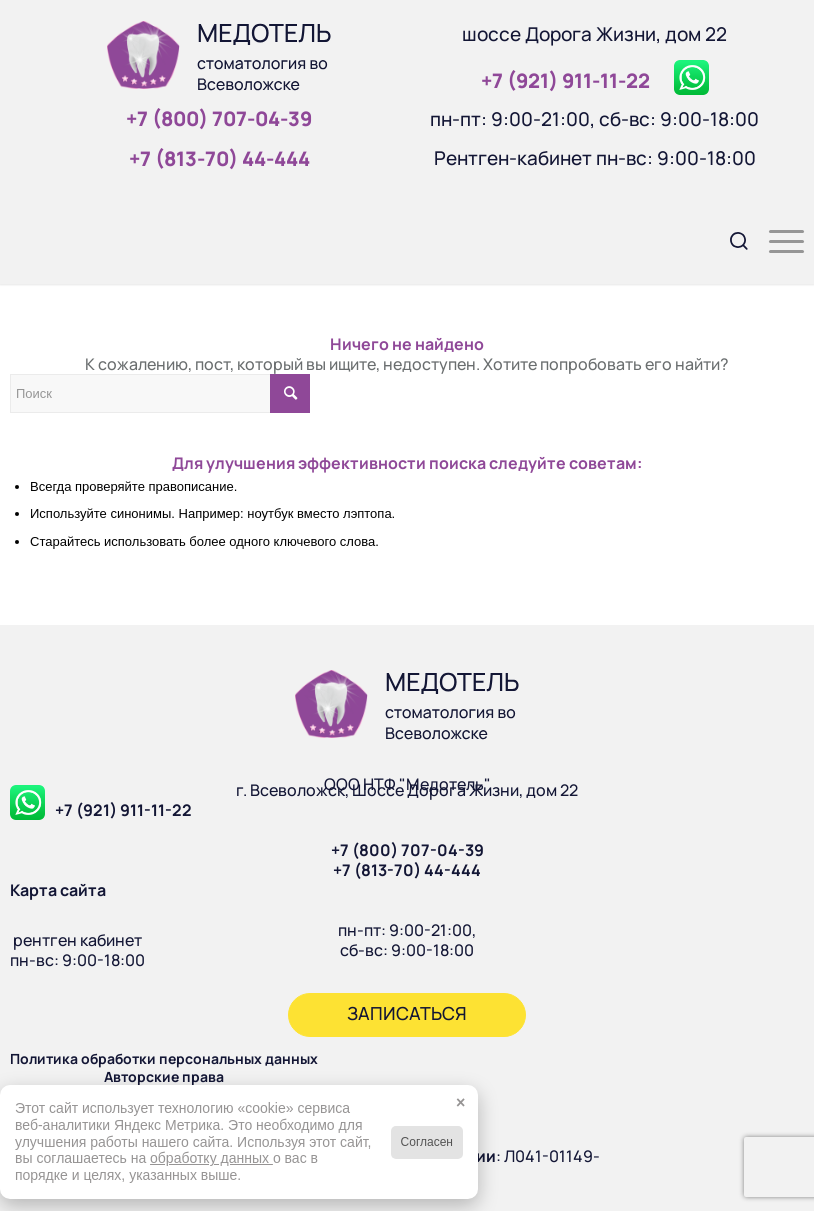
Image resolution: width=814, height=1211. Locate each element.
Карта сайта (58, 890)
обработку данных (211, 1158)
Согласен (427, 1142)
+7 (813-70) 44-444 (407, 870)
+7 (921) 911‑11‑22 (565, 80)
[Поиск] (729, 239)
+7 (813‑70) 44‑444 (219, 158)
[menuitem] (729, 239)
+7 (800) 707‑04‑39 (219, 118)
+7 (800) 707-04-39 (407, 850)
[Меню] (776, 239)
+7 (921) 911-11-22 (123, 810)
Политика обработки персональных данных (164, 1058)
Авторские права (164, 1076)
